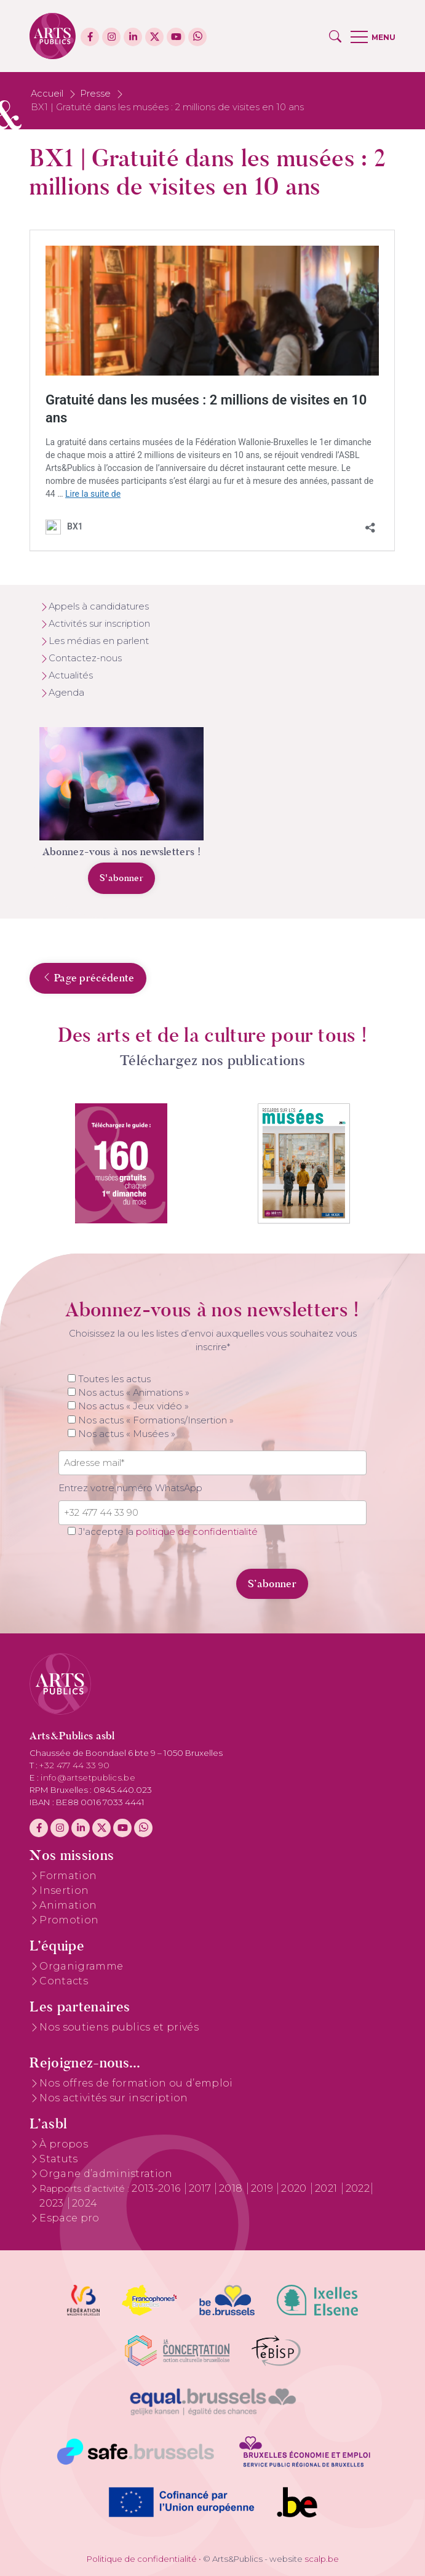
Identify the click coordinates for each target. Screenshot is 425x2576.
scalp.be (321, 2559)
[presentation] (142, 1577)
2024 (84, 2203)
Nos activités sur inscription (113, 2098)
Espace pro (69, 2218)
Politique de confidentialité (142, 2559)
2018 (232, 2188)
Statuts (58, 2159)
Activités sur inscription (99, 623)
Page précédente (88, 977)
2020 (295, 2188)
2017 (201, 2188)
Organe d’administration (105, 2174)
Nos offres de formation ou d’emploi (135, 2083)
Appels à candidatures (99, 606)
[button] (335, 36)
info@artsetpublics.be (88, 1777)
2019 (263, 2188)
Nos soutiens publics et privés (119, 2027)
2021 (327, 2188)
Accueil (47, 93)
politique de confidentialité (197, 1531)
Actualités (71, 675)
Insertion (64, 1890)
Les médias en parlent (99, 640)
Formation (68, 1876)
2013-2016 (157, 2188)
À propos (63, 2144)
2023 (52, 2203)
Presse (95, 93)
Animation (68, 1905)
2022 (358, 2188)
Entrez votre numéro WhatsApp (130, 1488)
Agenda (66, 692)
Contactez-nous (85, 658)
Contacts (63, 1981)
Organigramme (81, 1966)
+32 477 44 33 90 (74, 1765)
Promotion (68, 1920)
